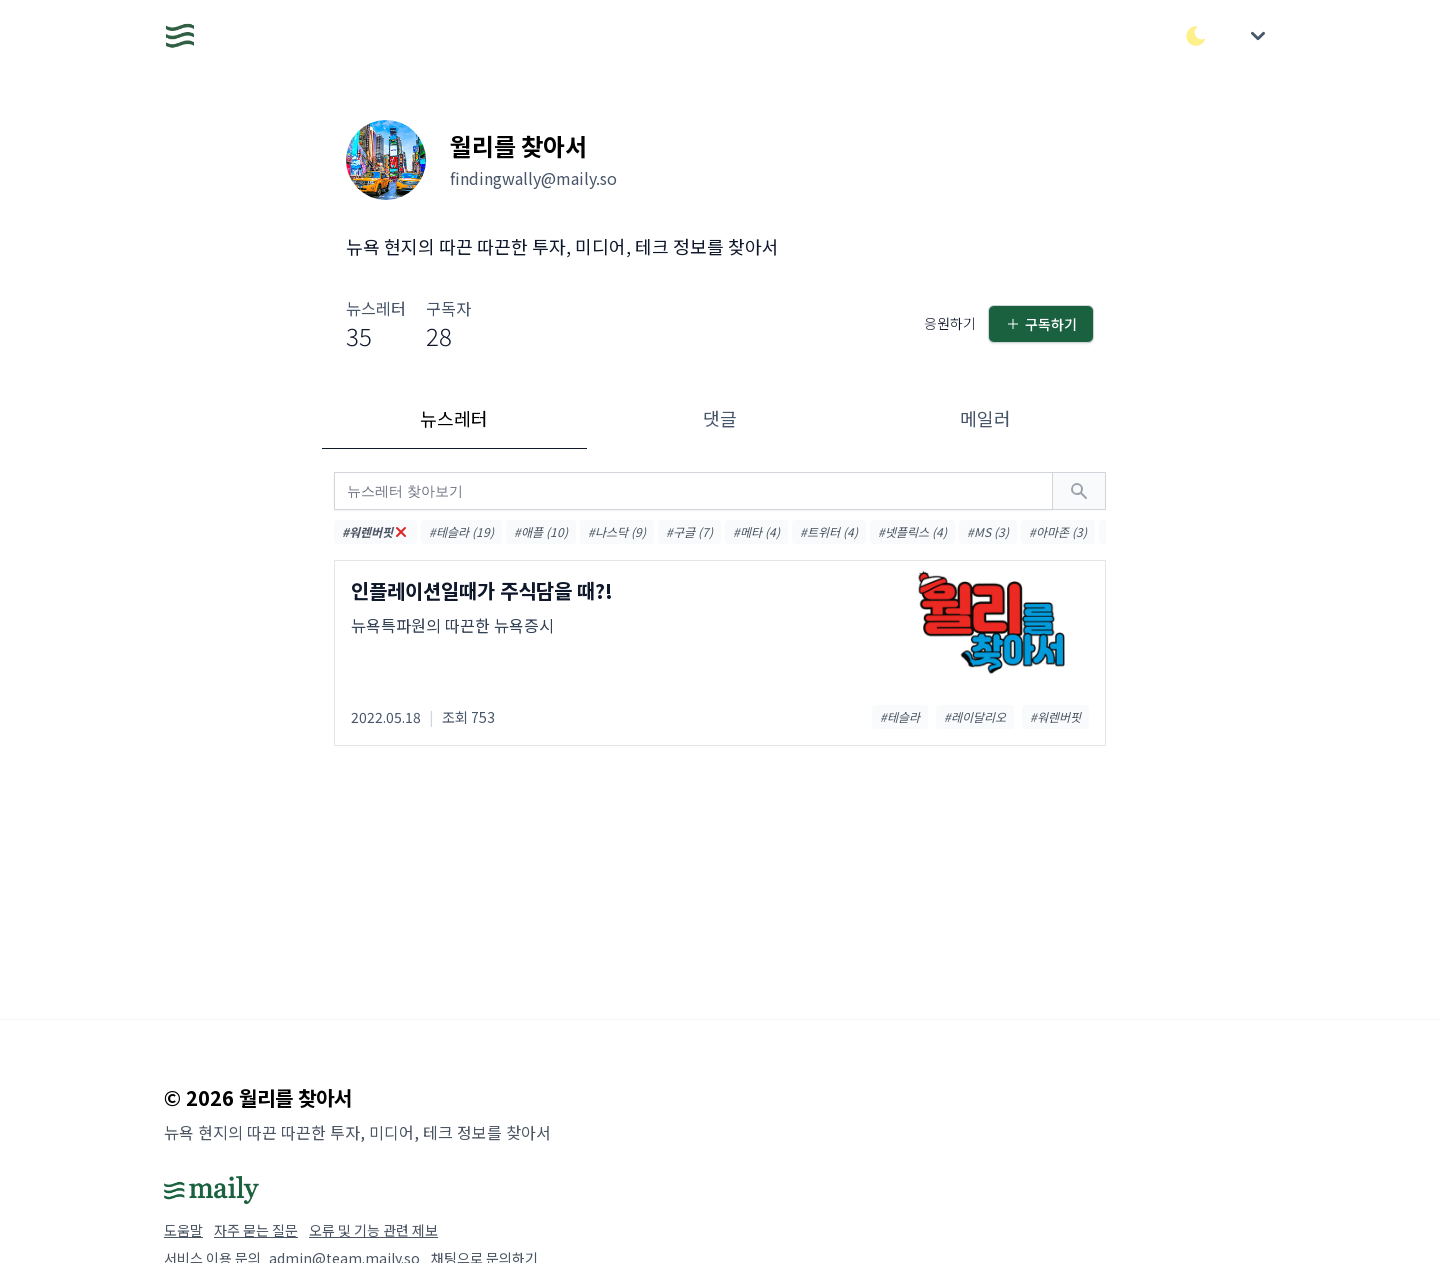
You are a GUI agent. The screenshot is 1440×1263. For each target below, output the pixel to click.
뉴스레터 (454, 418)
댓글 (720, 418)
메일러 (985, 418)
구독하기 (1041, 324)
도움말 (183, 1230)
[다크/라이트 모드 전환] (1196, 36)
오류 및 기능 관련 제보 (373, 1230)
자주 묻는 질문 (256, 1230)
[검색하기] (1079, 491)
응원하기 (950, 323)
